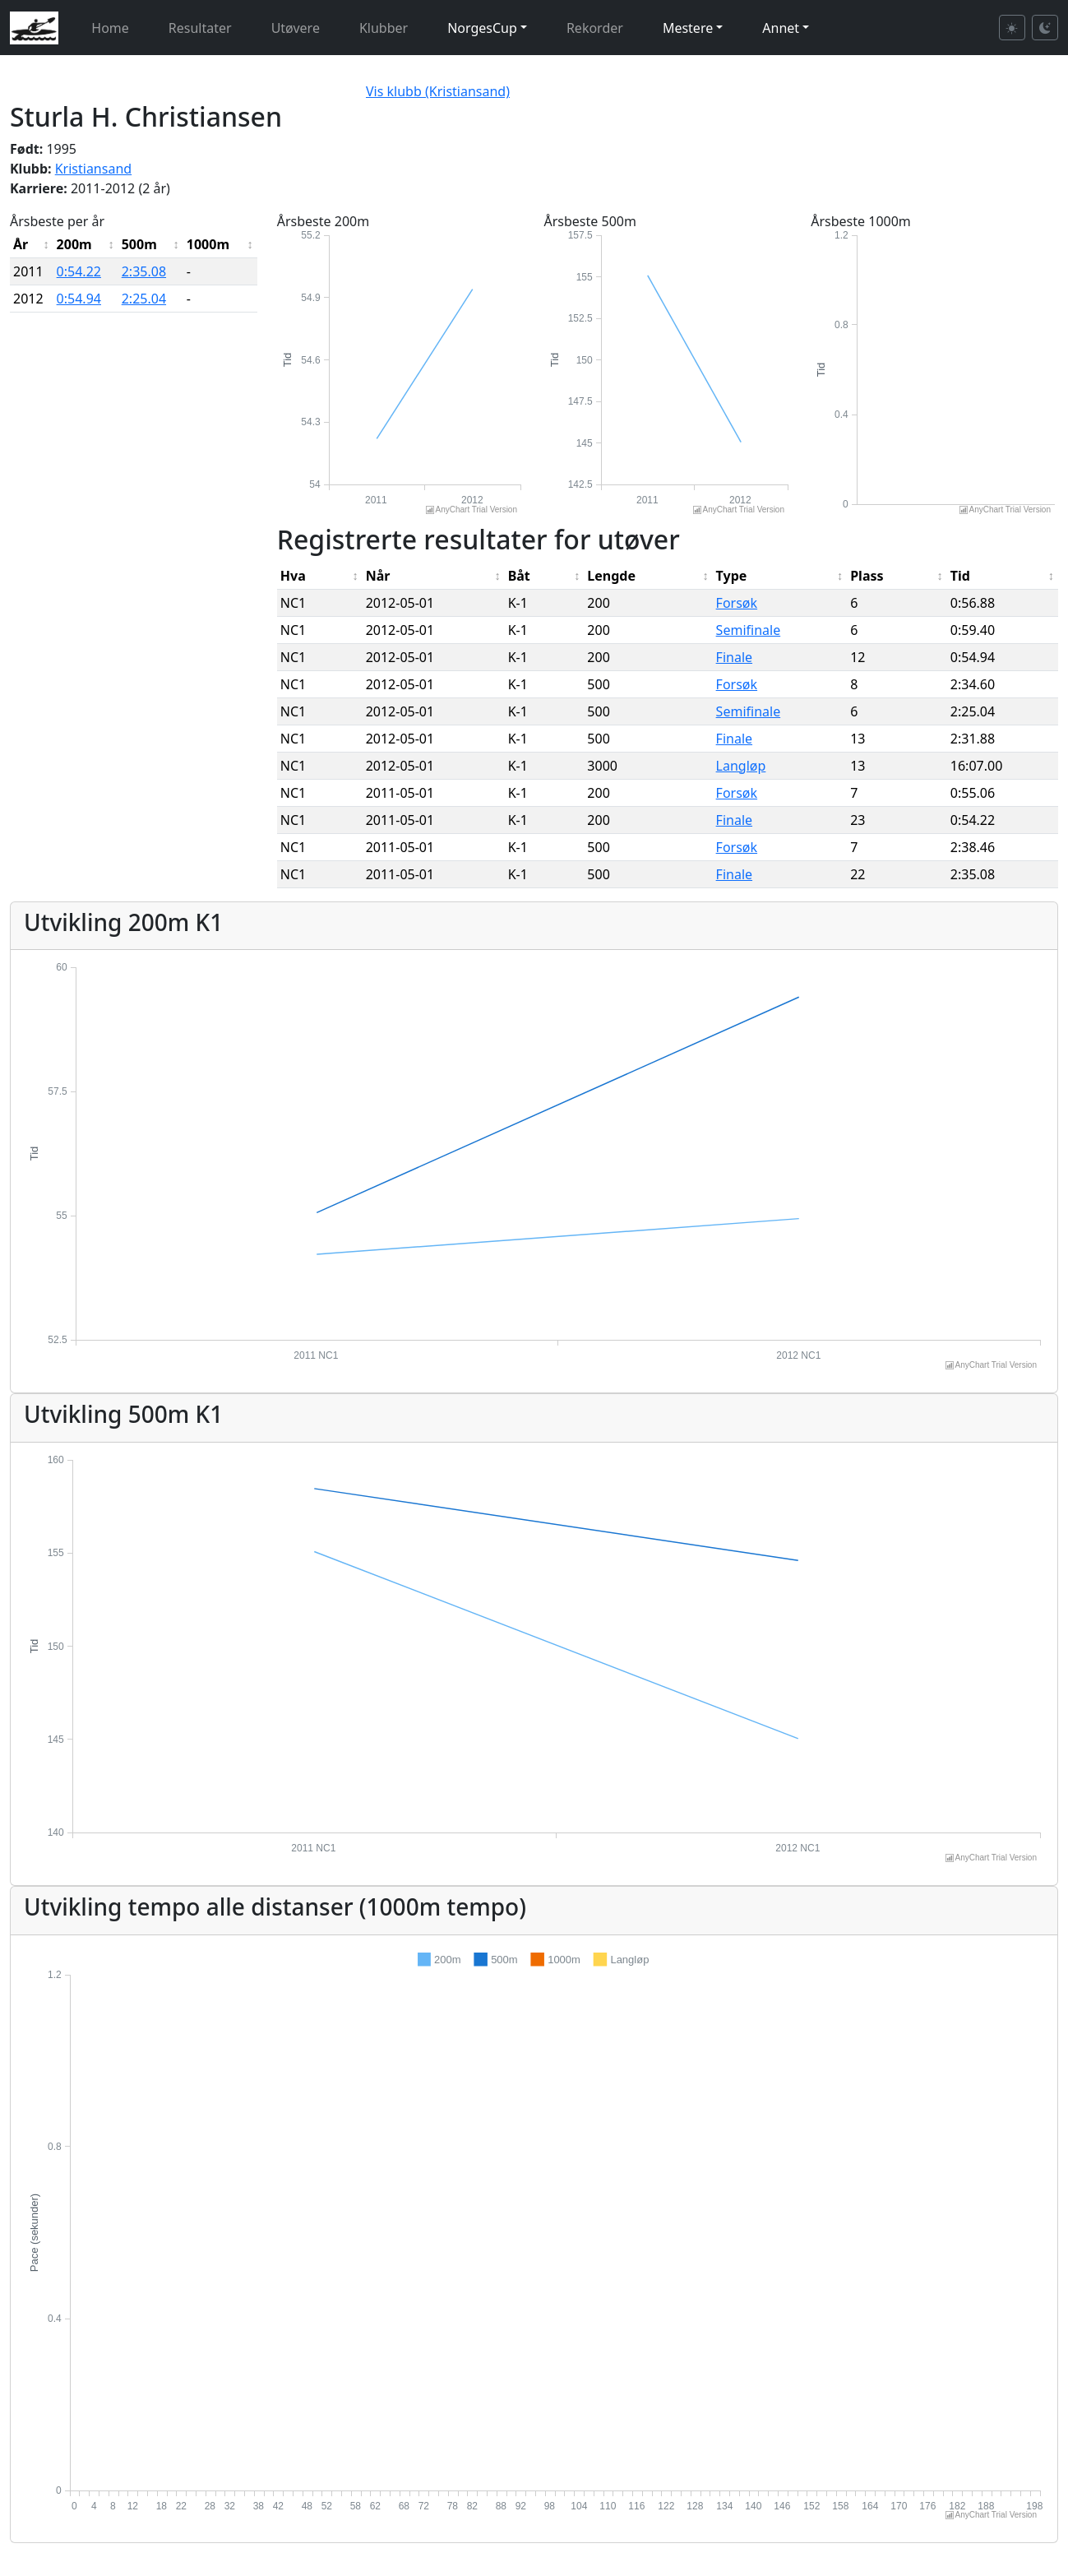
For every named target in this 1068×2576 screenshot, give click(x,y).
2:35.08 (144, 271)
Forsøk (736, 603)
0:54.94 (79, 299)
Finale (734, 657)
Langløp (741, 766)
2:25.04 (144, 299)
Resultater (200, 28)
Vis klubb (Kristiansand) (438, 91)
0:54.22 (79, 271)
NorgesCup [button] (482, 28)
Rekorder (594, 28)
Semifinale (748, 630)
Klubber (383, 28)
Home (110, 28)
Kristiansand (93, 169)
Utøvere (295, 28)
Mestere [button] (688, 28)
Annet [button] (780, 28)
